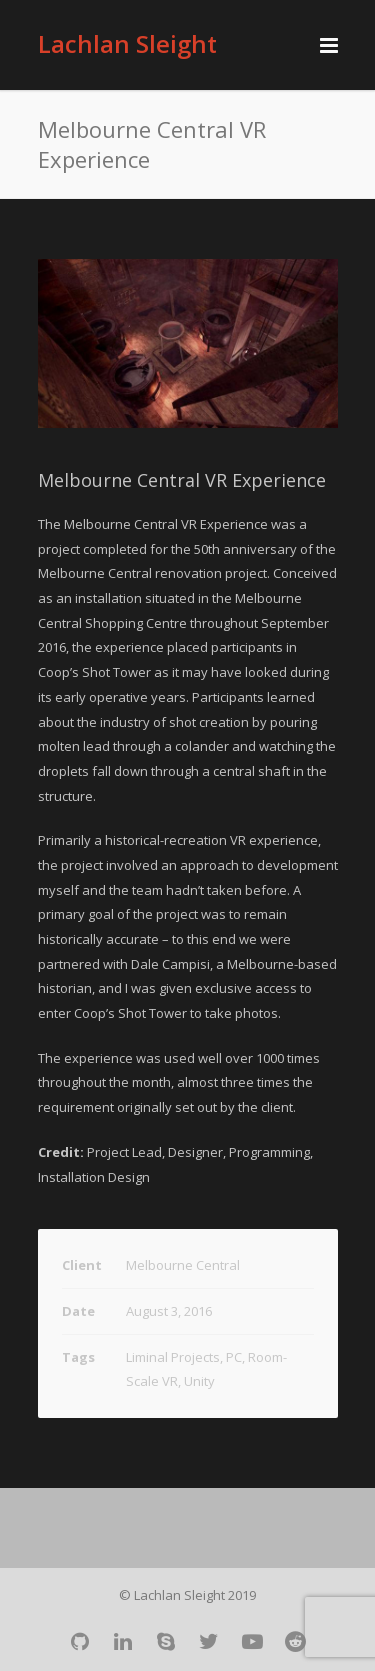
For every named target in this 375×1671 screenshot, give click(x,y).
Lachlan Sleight (127, 43)
